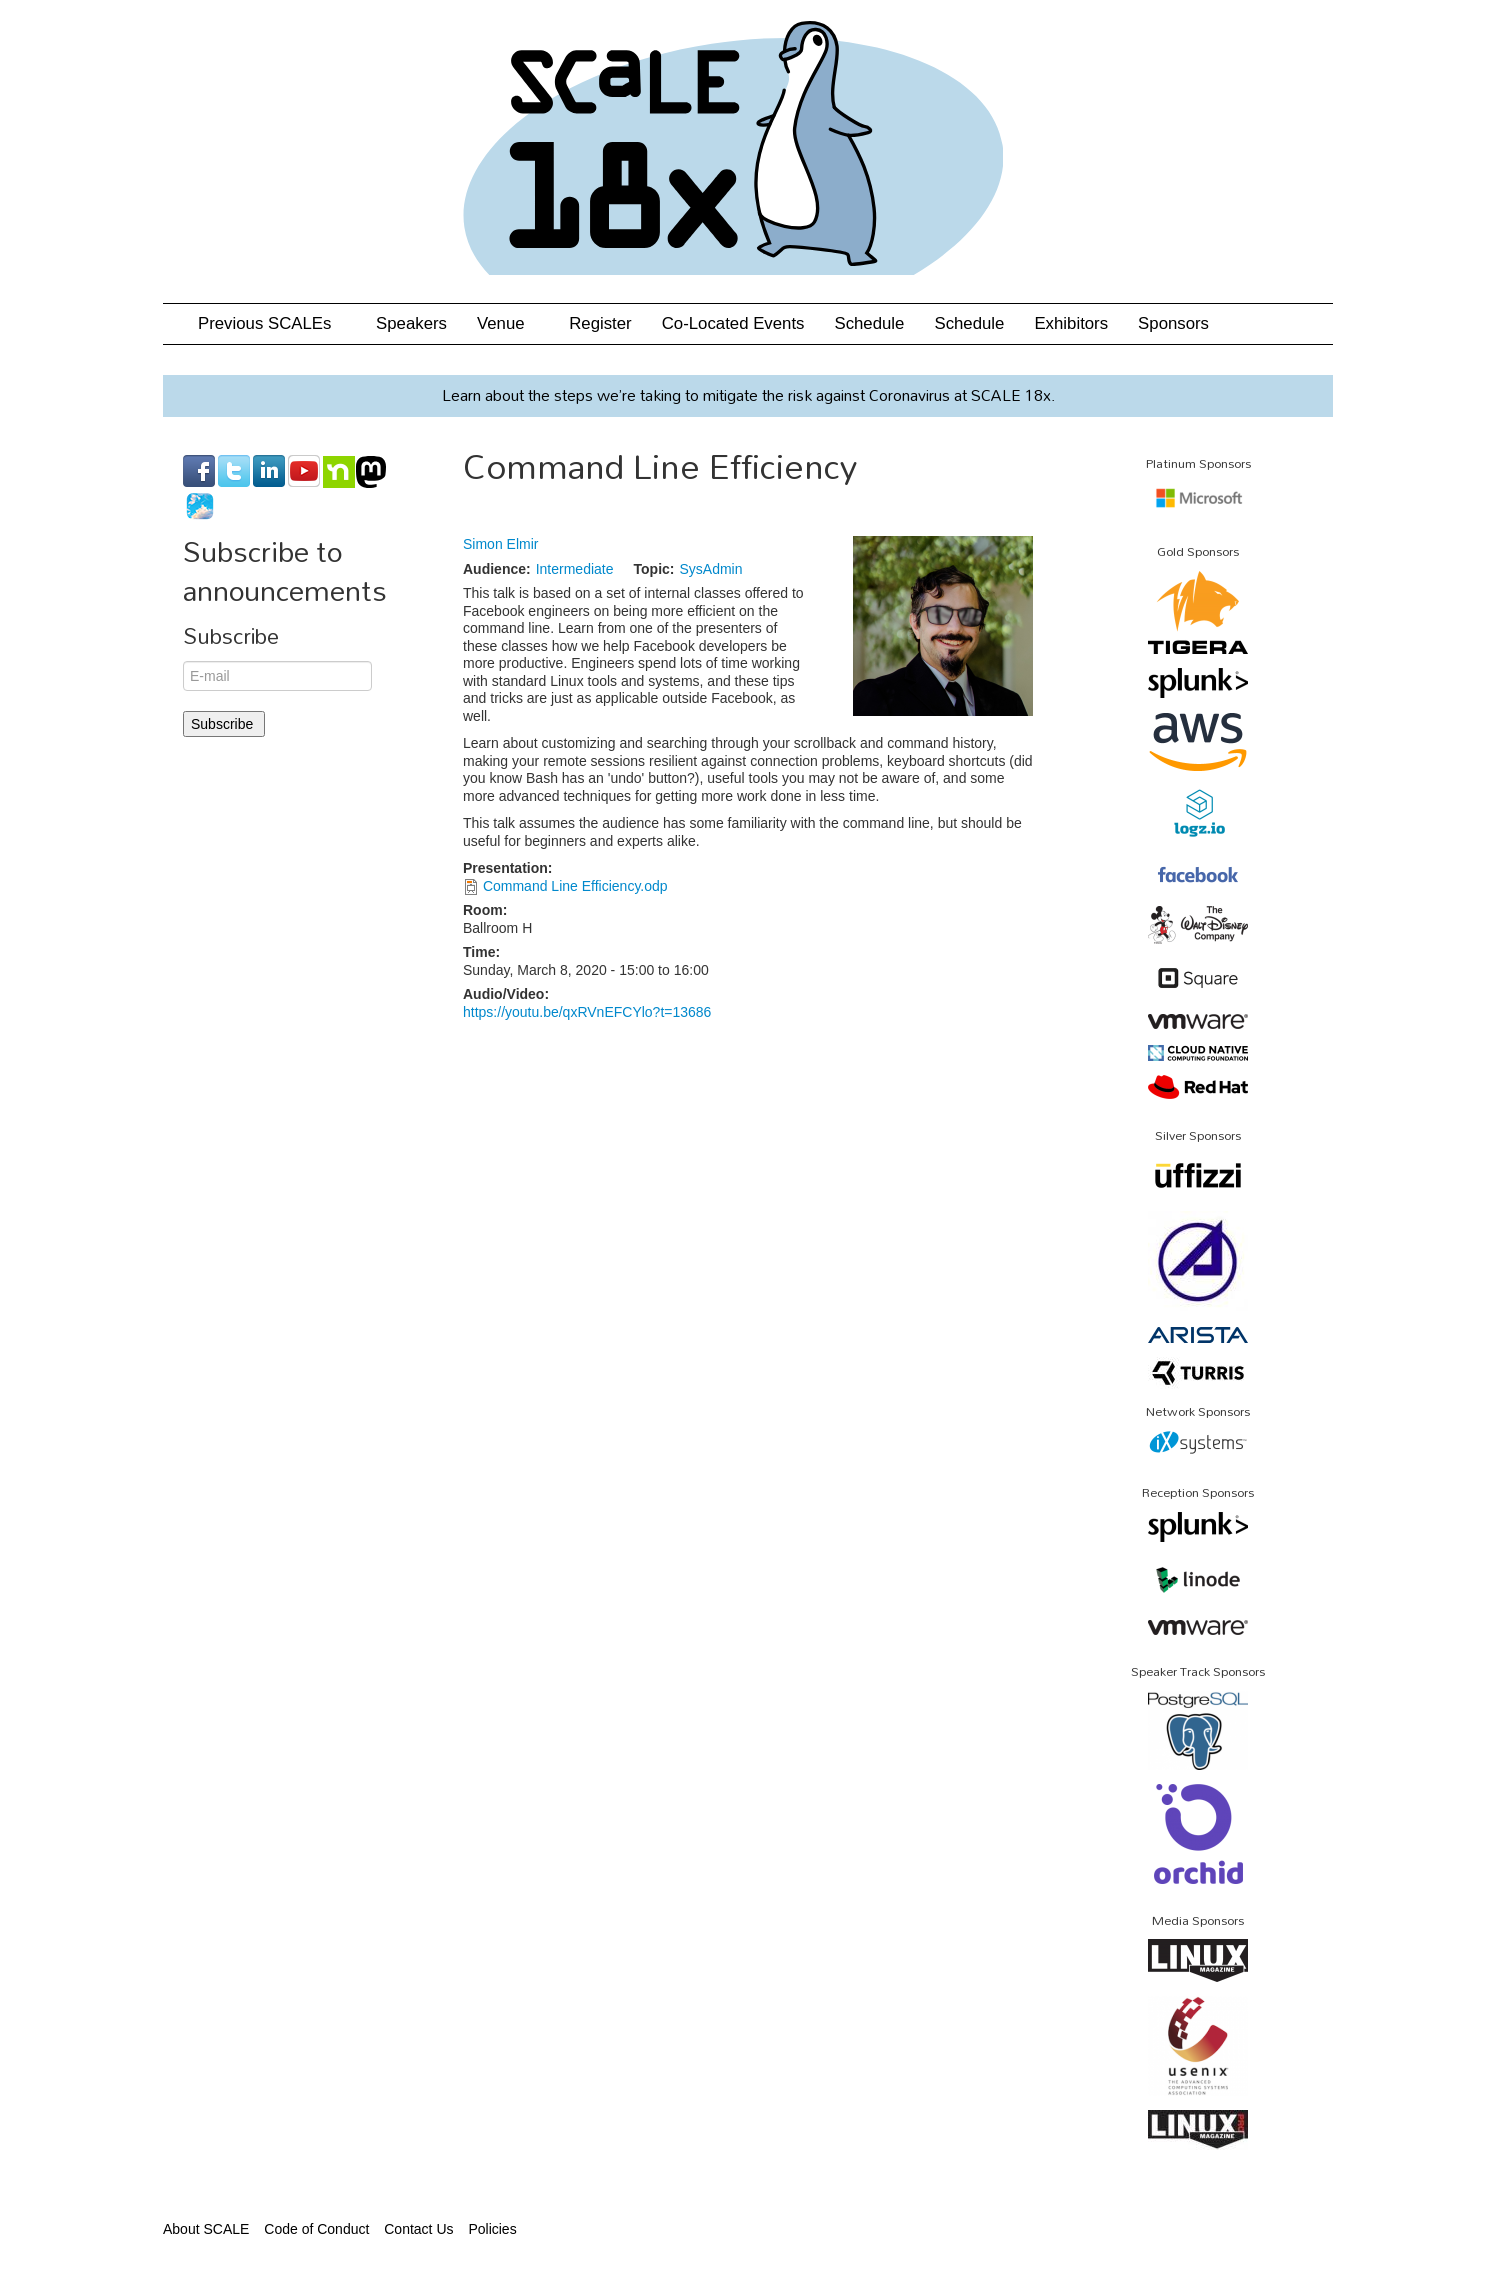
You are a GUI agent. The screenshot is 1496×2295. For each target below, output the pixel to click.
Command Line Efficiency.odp (575, 886)
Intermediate (575, 569)
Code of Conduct (316, 2229)
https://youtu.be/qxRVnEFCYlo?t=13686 (587, 1012)
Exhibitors (1071, 323)
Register (600, 323)
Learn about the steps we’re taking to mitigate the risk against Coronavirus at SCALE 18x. (748, 395)
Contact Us (418, 2229)
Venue (508, 323)
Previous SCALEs (272, 323)
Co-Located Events (733, 323)
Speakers (411, 323)
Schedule (869, 323)
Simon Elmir (500, 544)
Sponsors (1173, 323)
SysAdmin (710, 569)
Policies (492, 2229)
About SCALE (206, 2229)
